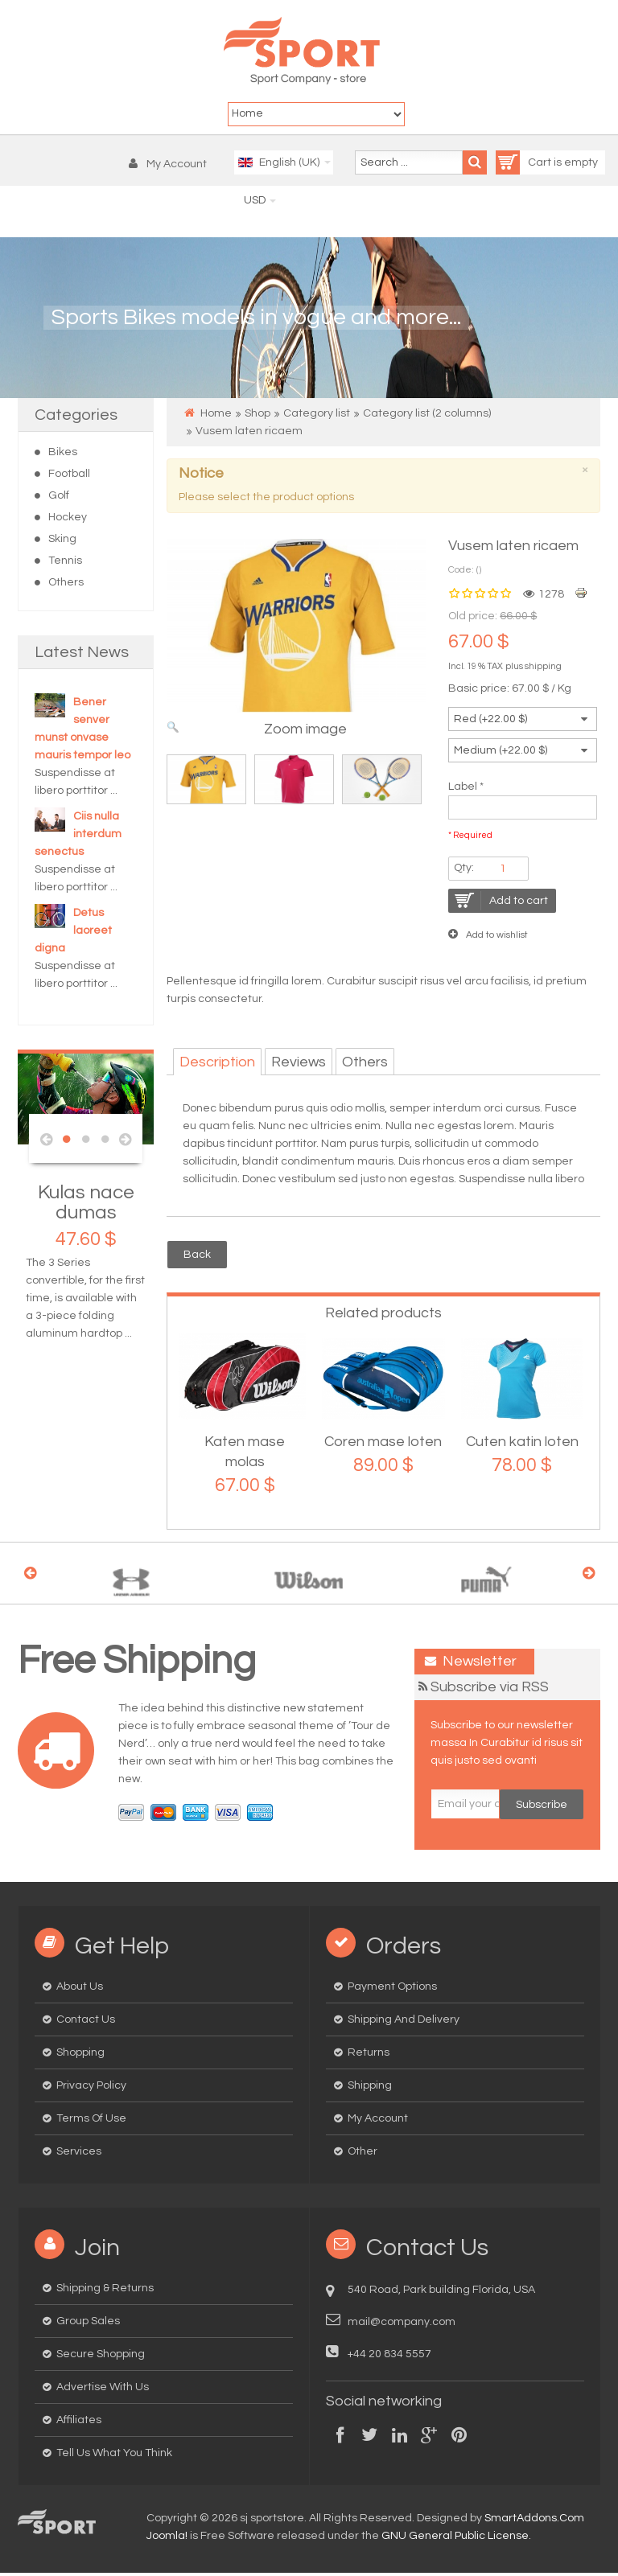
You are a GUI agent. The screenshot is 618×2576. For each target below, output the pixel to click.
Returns (368, 2055)
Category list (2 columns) (427, 415)
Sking (62, 541)
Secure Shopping (100, 2357)
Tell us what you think (114, 2456)
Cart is (530, 165)
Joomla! (166, 2539)
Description (217, 1064)
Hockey (67, 519)
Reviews (298, 1064)
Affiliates (78, 2423)
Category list (316, 415)
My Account (378, 2121)
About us (79, 1989)
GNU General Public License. (456, 2539)
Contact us (85, 2022)
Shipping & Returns (105, 2291)
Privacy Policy (91, 2088)
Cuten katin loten (522, 1444)
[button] (171, 166)
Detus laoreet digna (73, 933)
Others (66, 584)
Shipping (370, 2088)
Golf (58, 497)
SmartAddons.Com (534, 2521)
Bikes (62, 454)
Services (78, 2154)
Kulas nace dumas (86, 1205)
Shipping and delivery (403, 2022)
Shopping (80, 2055)
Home (216, 415)
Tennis (65, 563)
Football (69, 476)
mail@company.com (401, 2325)
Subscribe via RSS (490, 1690)
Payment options (392, 1989)
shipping (543, 668)
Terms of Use (91, 2121)
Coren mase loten (383, 1444)
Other (362, 2154)
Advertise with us (102, 2390)
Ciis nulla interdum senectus (78, 836)
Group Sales (88, 2324)
